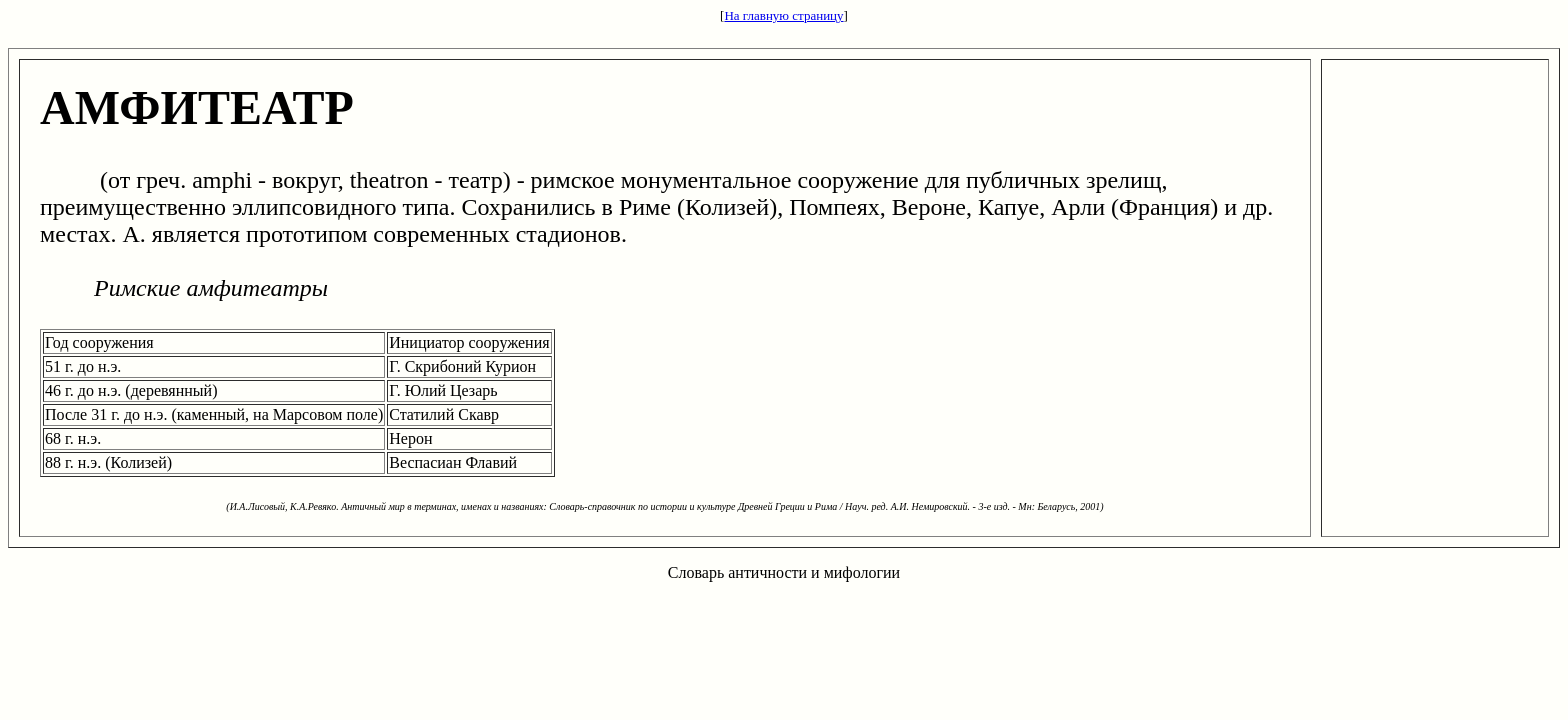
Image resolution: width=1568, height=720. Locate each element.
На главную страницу (783, 15)
